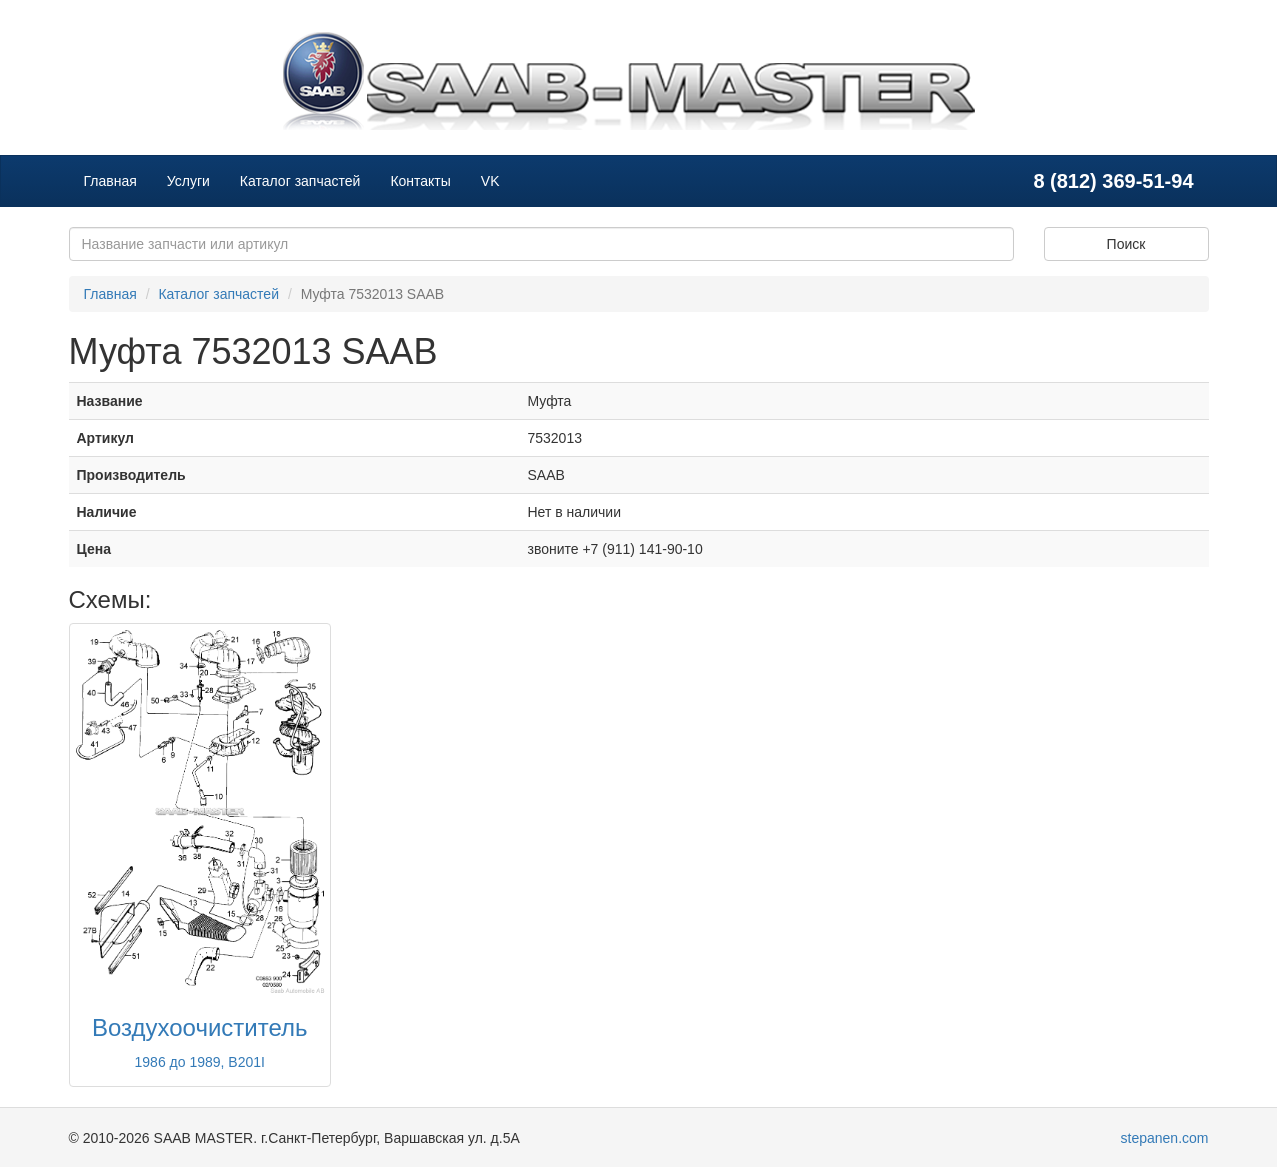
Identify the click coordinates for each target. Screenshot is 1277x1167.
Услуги (188, 181)
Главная (110, 181)
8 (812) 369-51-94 (1113, 181)
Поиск (1126, 244)
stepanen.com (1165, 1138)
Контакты (420, 181)
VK (490, 181)
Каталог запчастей (300, 181)
